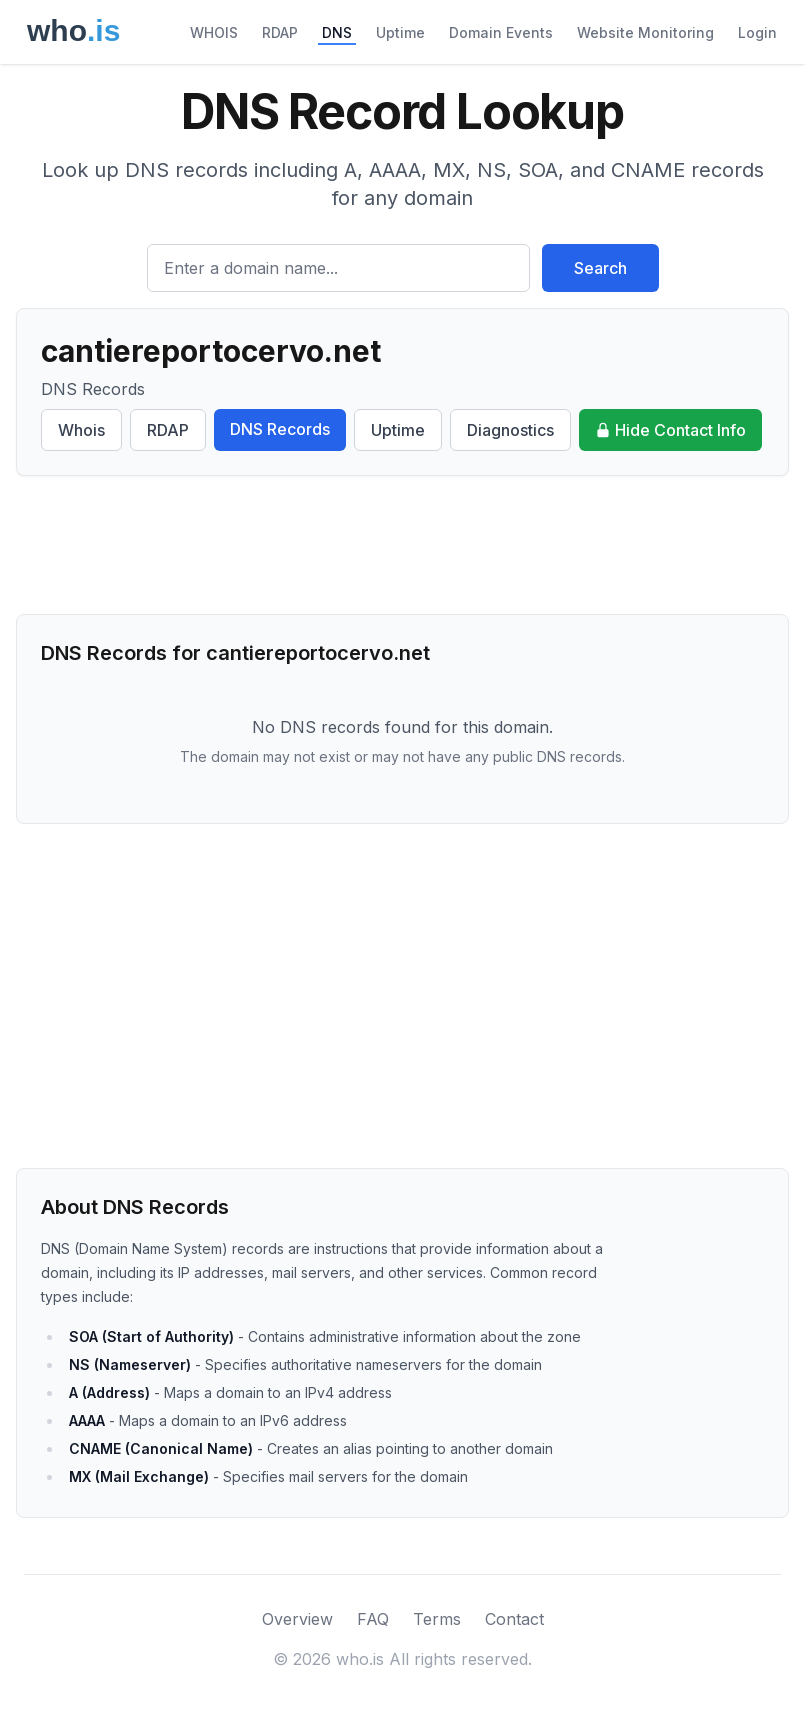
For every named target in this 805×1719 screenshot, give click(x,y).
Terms (437, 1619)
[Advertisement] (402, 545)
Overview (297, 1619)
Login (757, 32)
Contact (514, 1619)
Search (600, 268)
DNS (337, 32)
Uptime (400, 32)
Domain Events (501, 32)
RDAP (280, 32)
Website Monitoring (645, 32)
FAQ (373, 1619)
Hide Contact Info (670, 430)
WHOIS (214, 32)
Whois (81, 430)
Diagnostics (510, 430)
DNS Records (280, 429)
